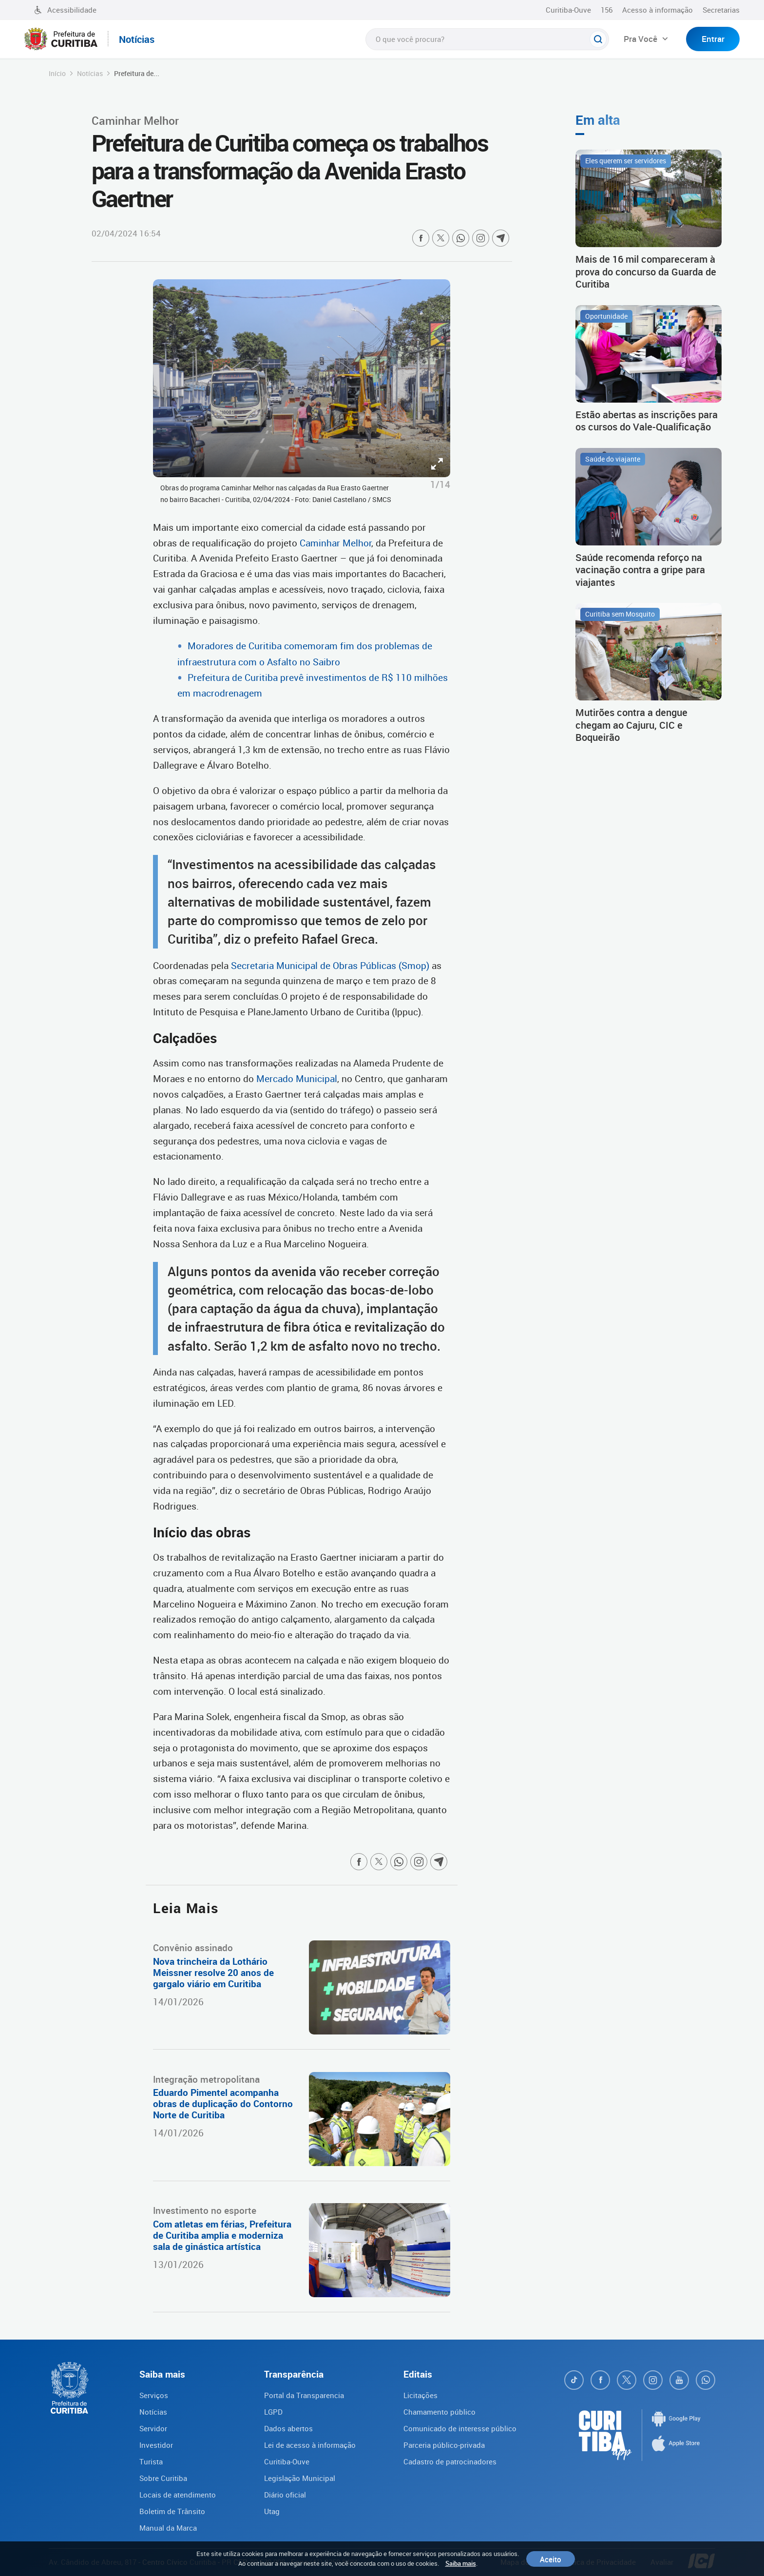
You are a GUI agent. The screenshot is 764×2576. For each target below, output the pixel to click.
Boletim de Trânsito (172, 2511)
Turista (151, 2461)
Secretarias (721, 10)
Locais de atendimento (177, 2494)
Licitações (420, 2395)
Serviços (153, 2395)
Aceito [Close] (550, 2559)
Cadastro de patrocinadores (450, 2461)
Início (57, 73)
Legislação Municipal (299, 2478)
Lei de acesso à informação (310, 2445)
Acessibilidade (65, 10)
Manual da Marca (168, 2528)
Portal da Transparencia (304, 2395)
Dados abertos (288, 2428)
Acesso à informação (657, 10)
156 (606, 10)
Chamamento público (439, 2412)
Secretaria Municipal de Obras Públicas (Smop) (330, 965)
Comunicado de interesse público (459, 2428)
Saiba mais (460, 2563)
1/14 (440, 484)
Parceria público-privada (444, 2445)
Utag (272, 2511)
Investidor (156, 2445)
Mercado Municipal (296, 1078)
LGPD (273, 2412)
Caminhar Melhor (335, 543)
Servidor (153, 2428)
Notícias (90, 73)
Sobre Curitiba (163, 2478)
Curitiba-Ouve (568, 10)
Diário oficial (285, 2494)
